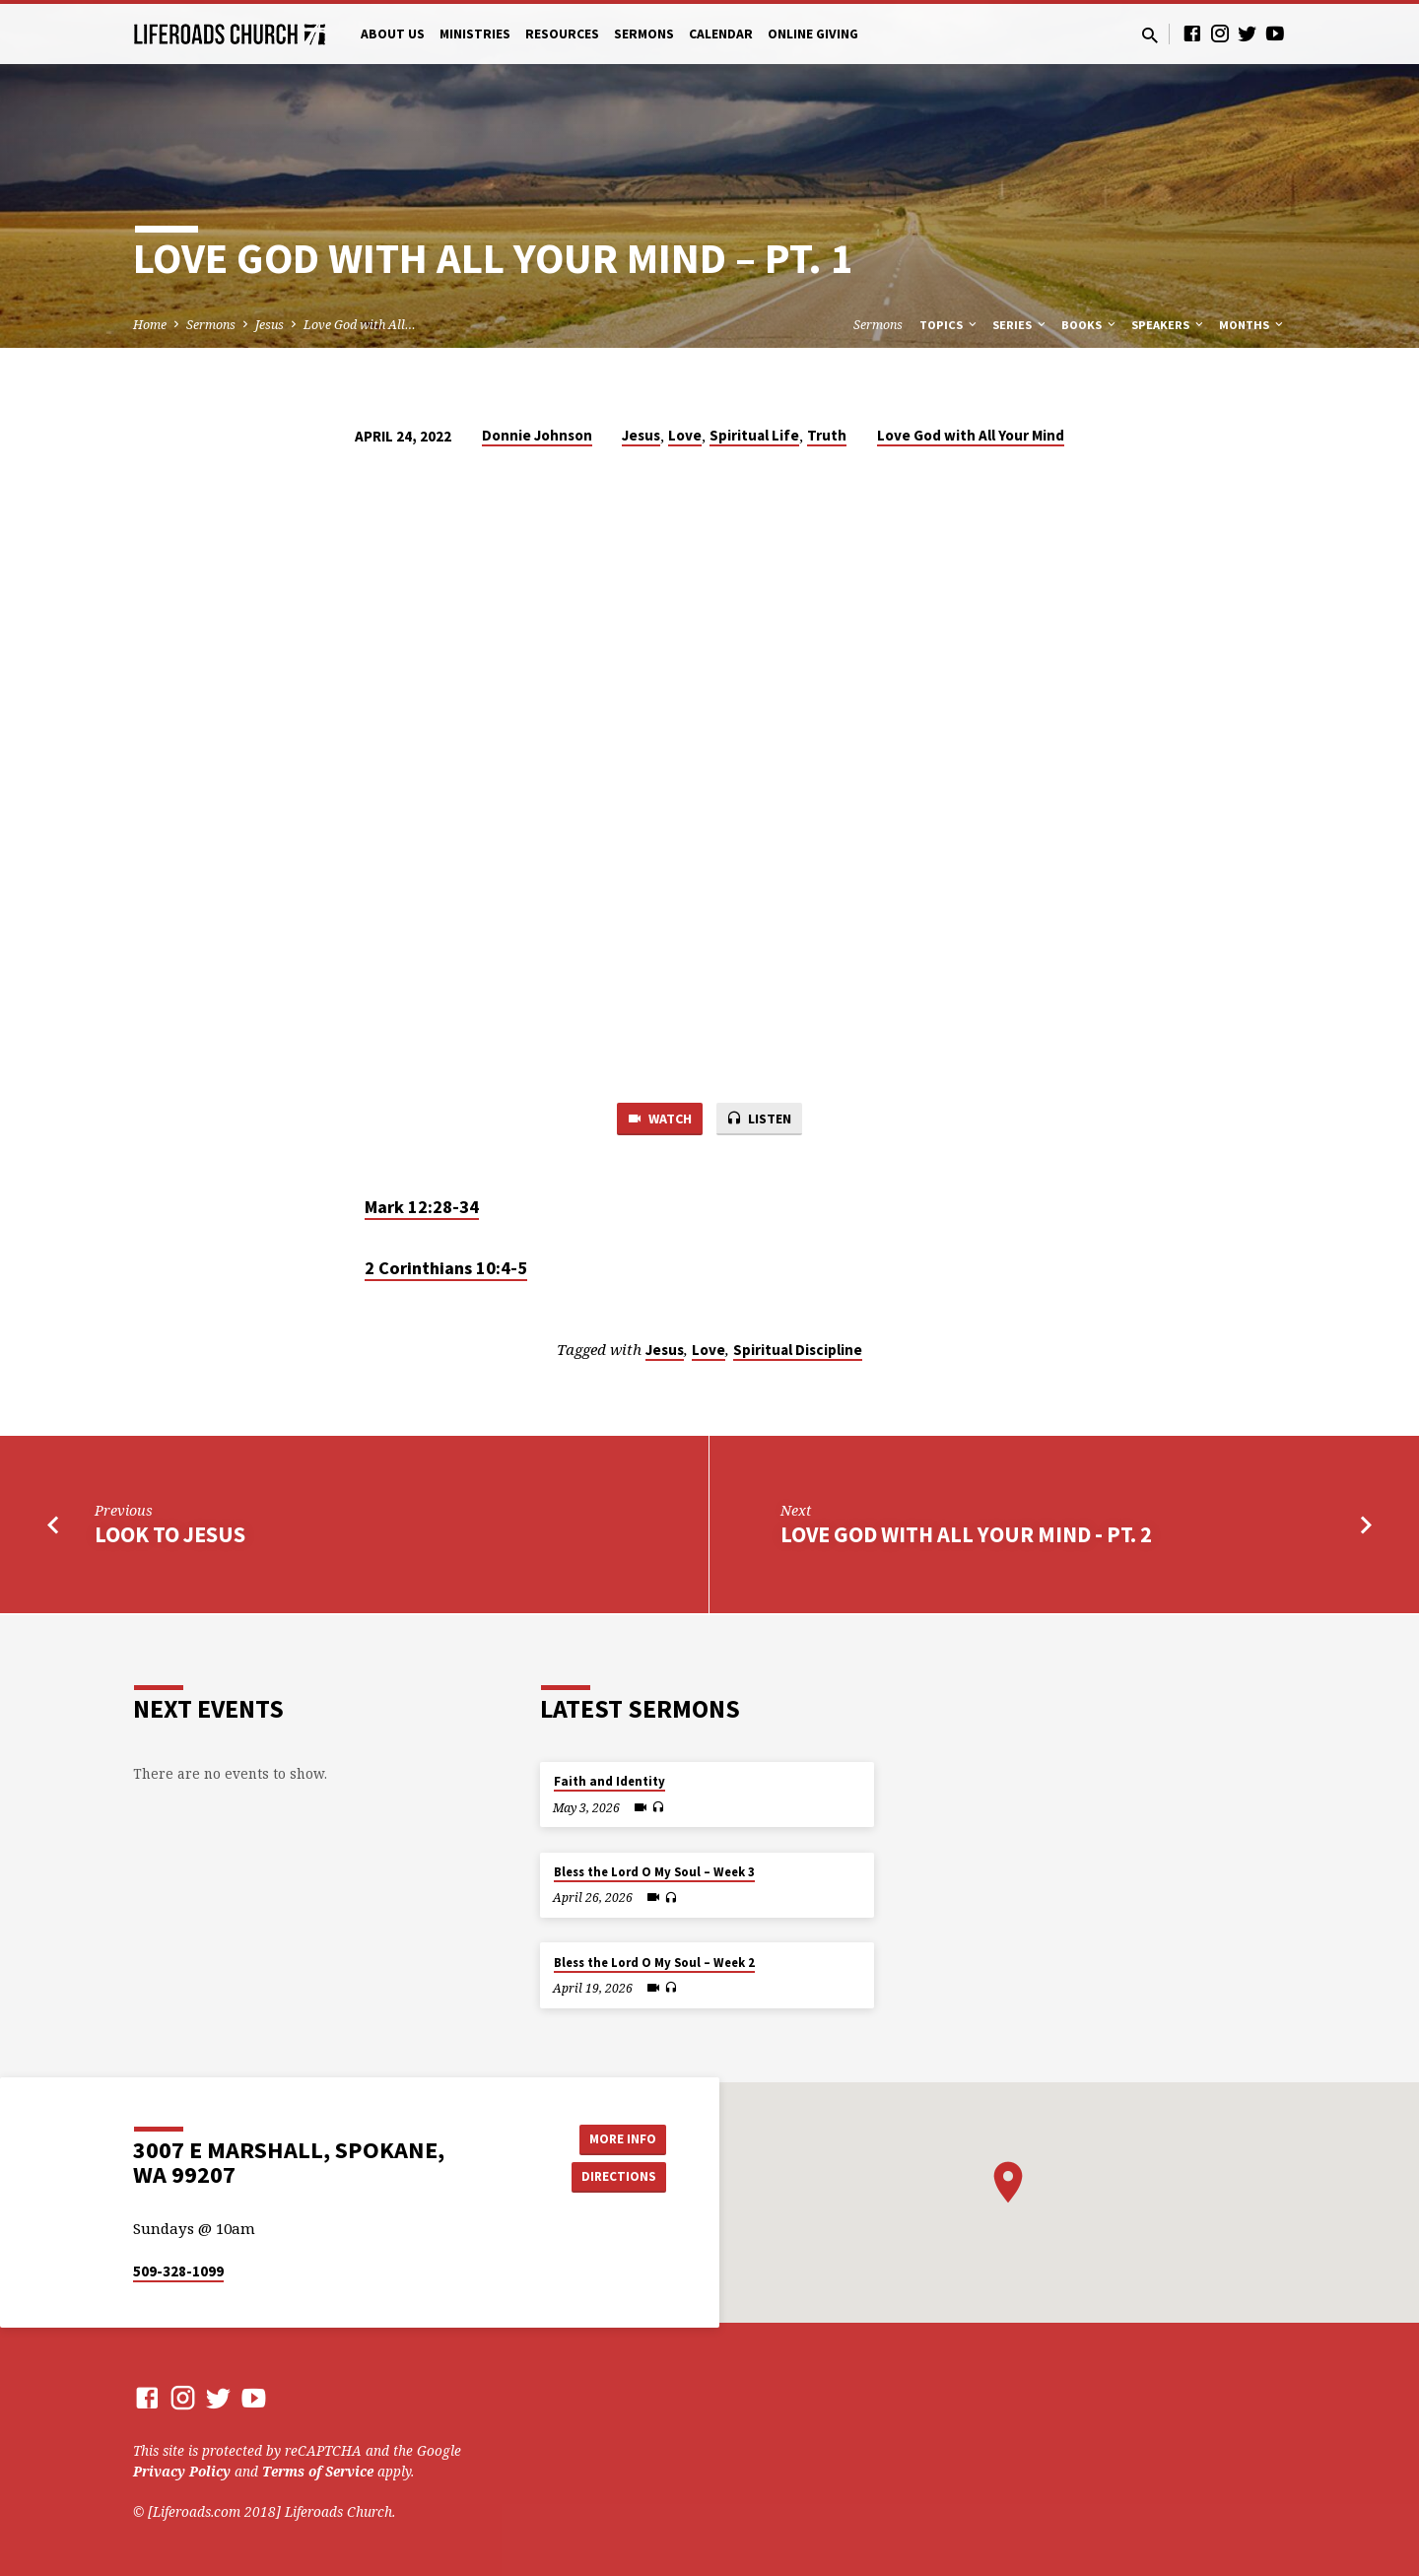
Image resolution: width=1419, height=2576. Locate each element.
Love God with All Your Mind (970, 435)
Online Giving (813, 34)
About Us (393, 34)
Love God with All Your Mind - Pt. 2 (966, 1536)
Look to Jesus (170, 1536)
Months (1252, 324)
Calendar (721, 34)
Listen (761, 1119)
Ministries (474, 34)
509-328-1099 (178, 2271)
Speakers (1168, 324)
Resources (562, 34)
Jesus (269, 324)
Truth (826, 435)
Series (1020, 324)
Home (150, 324)
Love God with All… (360, 324)
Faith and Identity (609, 1781)
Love (685, 435)
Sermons (644, 34)
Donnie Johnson (537, 435)
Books (1089, 324)
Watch (657, 1119)
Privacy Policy (182, 2471)
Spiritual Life (754, 435)
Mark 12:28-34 (422, 1207)
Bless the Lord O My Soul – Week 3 (654, 1872)
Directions (616, 2177)
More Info (616, 2137)
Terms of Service (317, 2471)
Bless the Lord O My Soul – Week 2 (654, 1962)
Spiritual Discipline (797, 1351)
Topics (949, 324)
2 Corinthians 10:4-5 (446, 1269)
